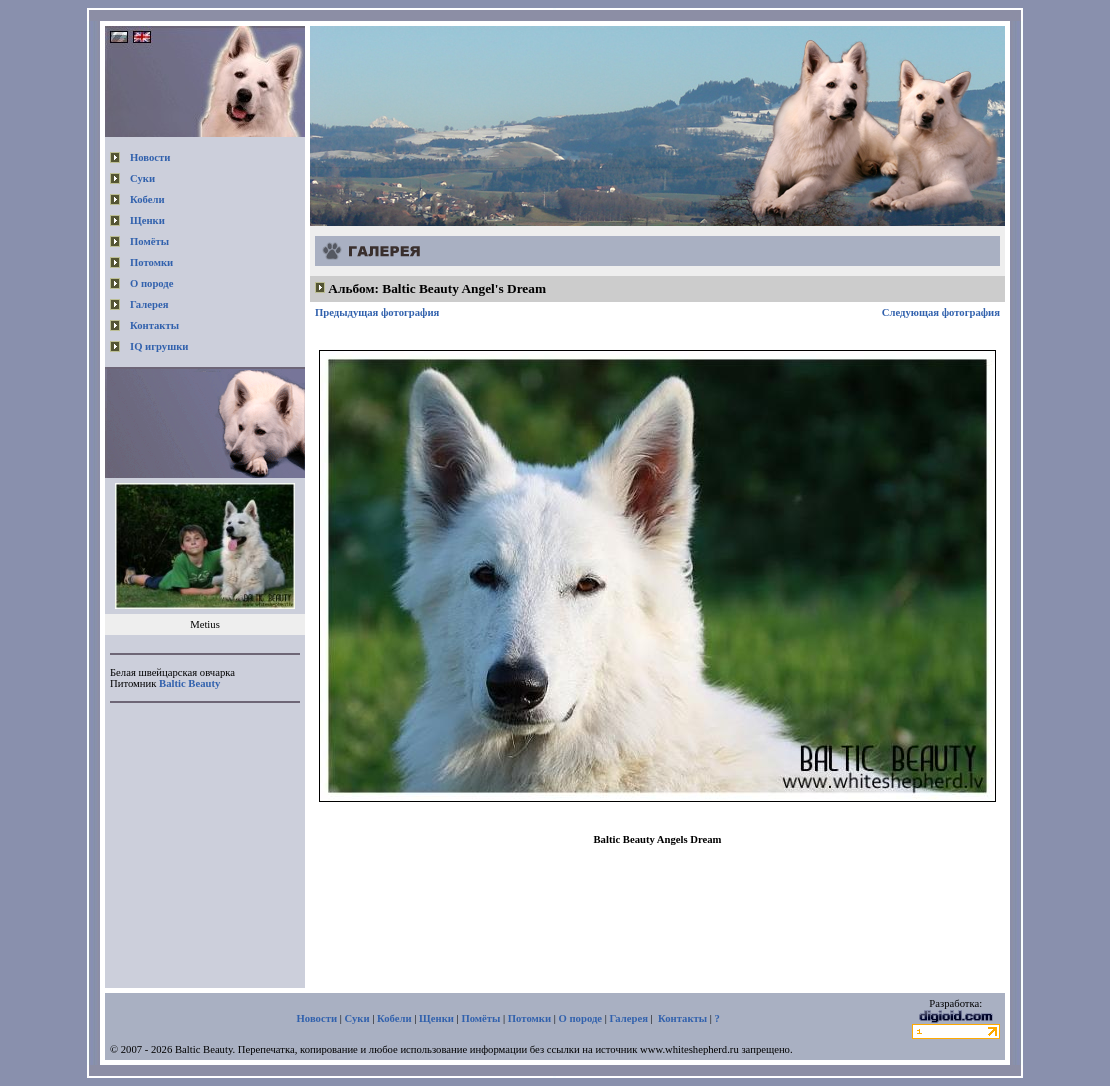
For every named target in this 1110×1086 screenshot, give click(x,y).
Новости (150, 157)
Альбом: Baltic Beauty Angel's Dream (437, 288)
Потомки (151, 262)
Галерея (149, 304)
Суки (142, 178)
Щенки (147, 220)
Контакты (154, 325)
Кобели (147, 199)
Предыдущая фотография (377, 312)
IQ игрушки (159, 346)
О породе (152, 283)
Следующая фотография (941, 312)
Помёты (149, 241)
